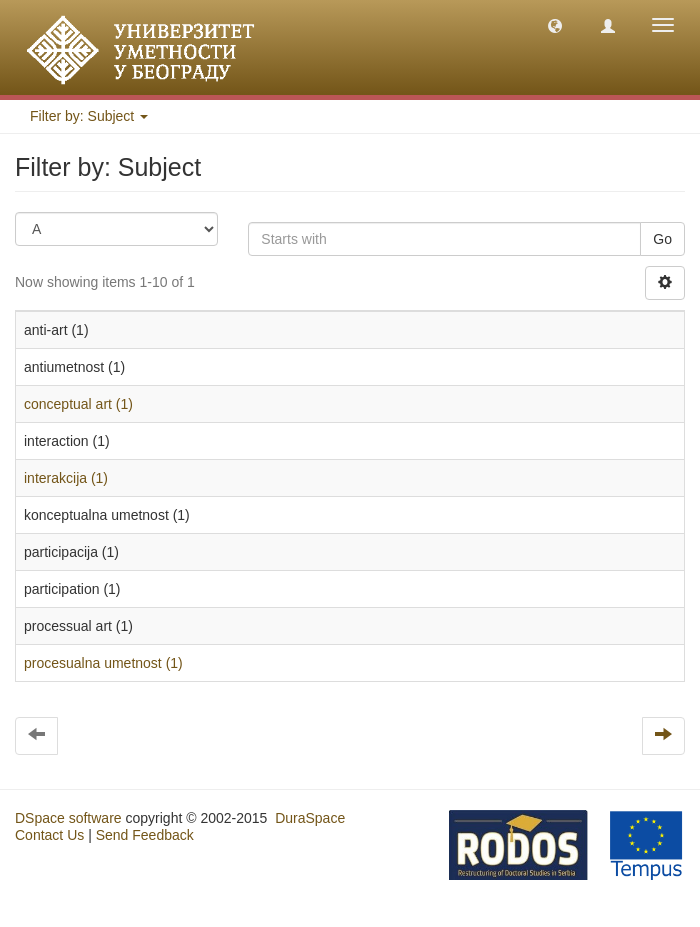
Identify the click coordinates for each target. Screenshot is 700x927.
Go (662, 239)
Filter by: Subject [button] (89, 116)
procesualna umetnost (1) (103, 663)
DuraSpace (310, 818)
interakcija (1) (66, 478)
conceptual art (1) (78, 404)
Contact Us (49, 835)
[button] (555, 25)
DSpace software (68, 818)
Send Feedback (145, 835)
